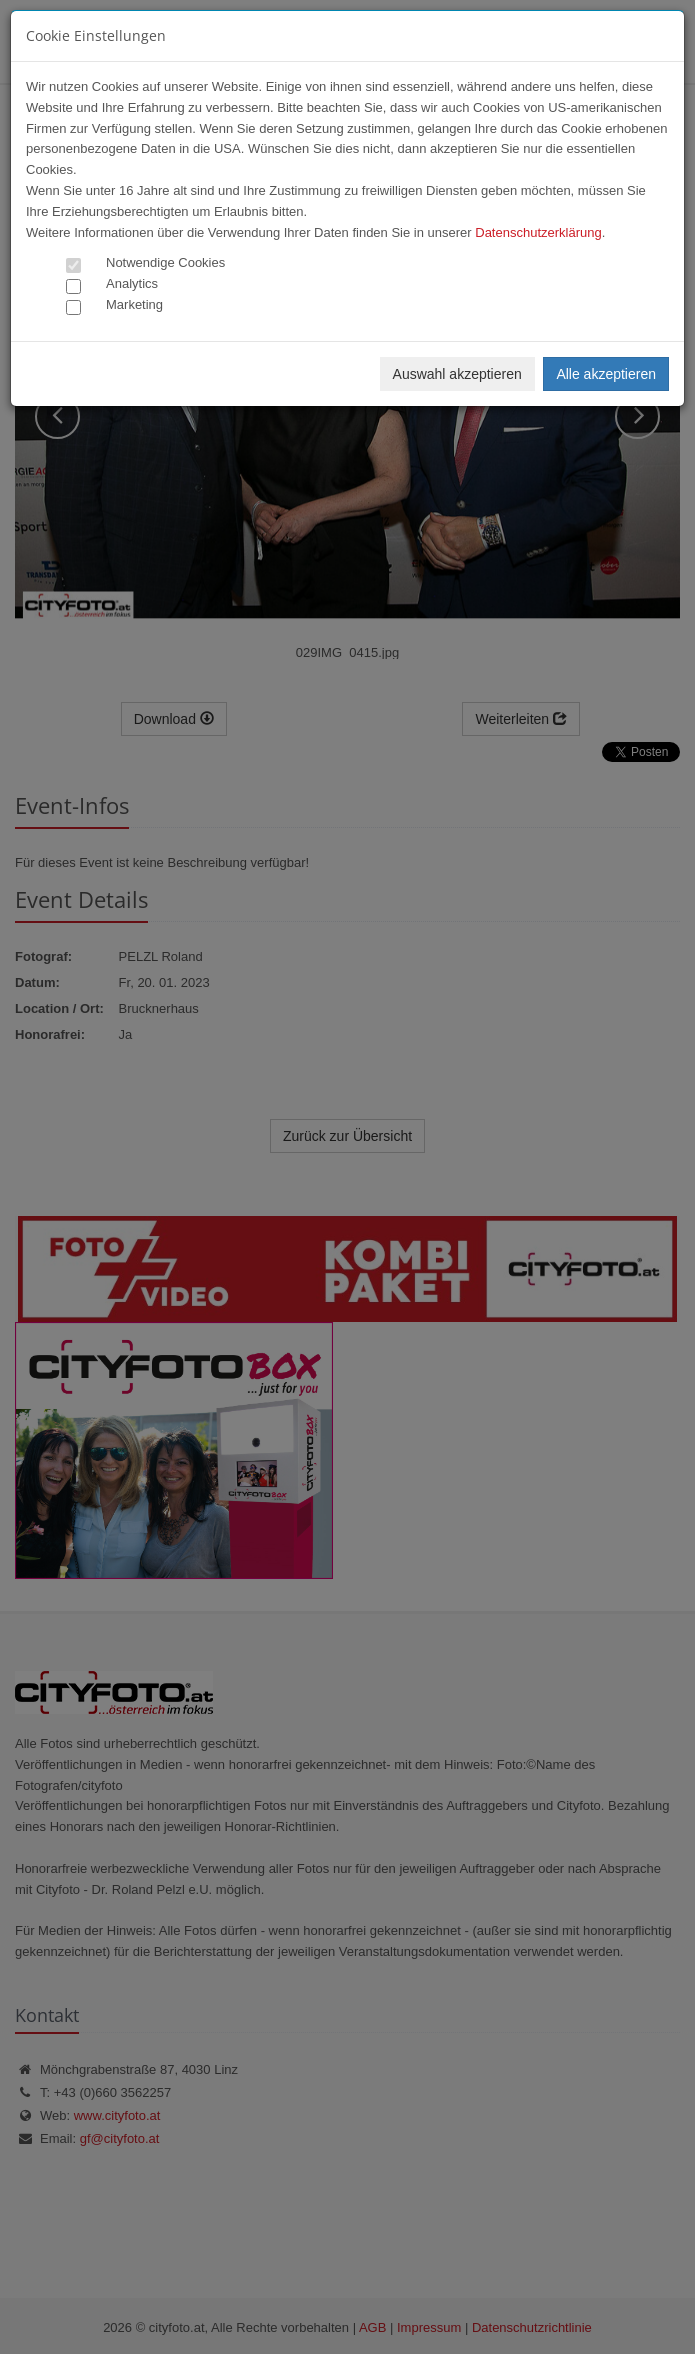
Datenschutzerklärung (538, 232)
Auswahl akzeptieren (457, 374)
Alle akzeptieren (606, 374)
